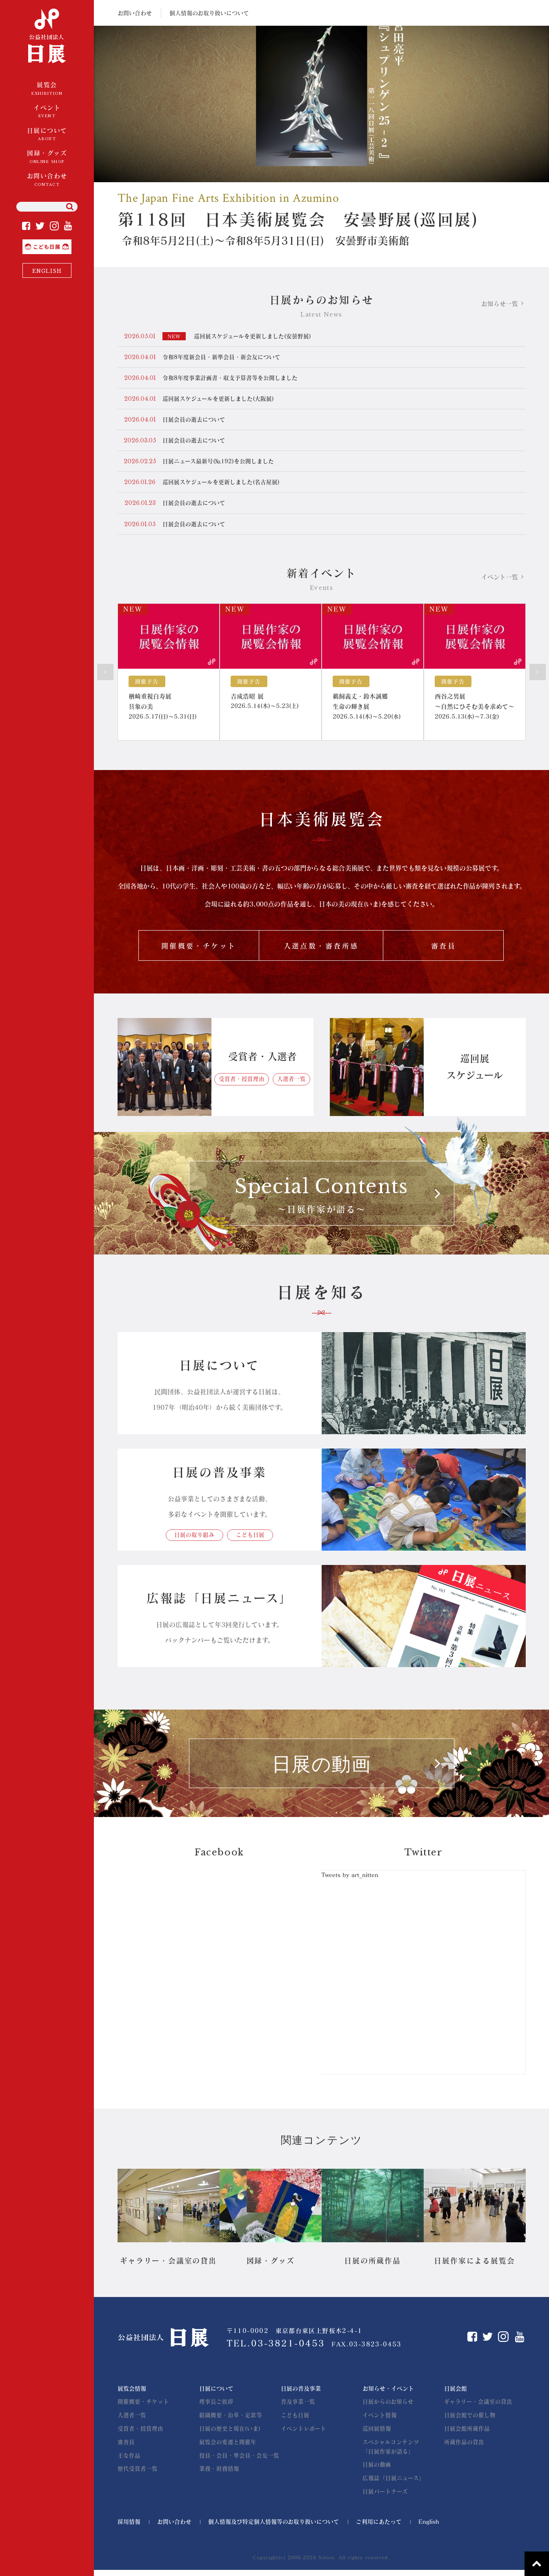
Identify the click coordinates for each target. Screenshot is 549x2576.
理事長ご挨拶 (216, 2407)
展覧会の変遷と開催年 (227, 2447)
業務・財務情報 (219, 2474)
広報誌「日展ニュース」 (393, 2484)
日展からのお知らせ (387, 2407)
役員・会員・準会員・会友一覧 (239, 2461)
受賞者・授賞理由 (241, 1084)
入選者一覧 (291, 1084)
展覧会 (47, 89)
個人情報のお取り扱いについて (209, 13)
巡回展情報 (376, 2434)
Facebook (26, 226)
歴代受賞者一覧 (138, 2474)
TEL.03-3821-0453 (277, 2348)
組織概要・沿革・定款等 (230, 2421)
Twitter (40, 226)
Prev (105, 675)
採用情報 (129, 2528)
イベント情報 (379, 2421)
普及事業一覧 (298, 2407)
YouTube (68, 225)
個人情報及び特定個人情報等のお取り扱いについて (273, 2528)
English (428, 2528)
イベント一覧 (499, 580)
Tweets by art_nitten (350, 1881)
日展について (47, 134)
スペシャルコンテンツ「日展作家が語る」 (390, 2452)
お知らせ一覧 (499, 304)
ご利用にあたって (379, 2528)
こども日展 (70, 243)
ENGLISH (47, 271)
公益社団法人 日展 (47, 36)
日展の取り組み (193, 1540)
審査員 (443, 950)
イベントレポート (303, 2434)
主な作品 (129, 2461)
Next (537, 675)
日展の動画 (376, 2470)
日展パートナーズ (385, 2497)
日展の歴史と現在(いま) (229, 2434)
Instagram (54, 225)
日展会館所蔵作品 (467, 2434)
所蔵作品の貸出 (464, 2447)
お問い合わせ (47, 180)
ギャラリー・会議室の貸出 (478, 2407)
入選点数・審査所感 (320, 950)
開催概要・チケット (198, 950)
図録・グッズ (47, 157)
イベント (47, 112)
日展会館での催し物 (470, 2421)
